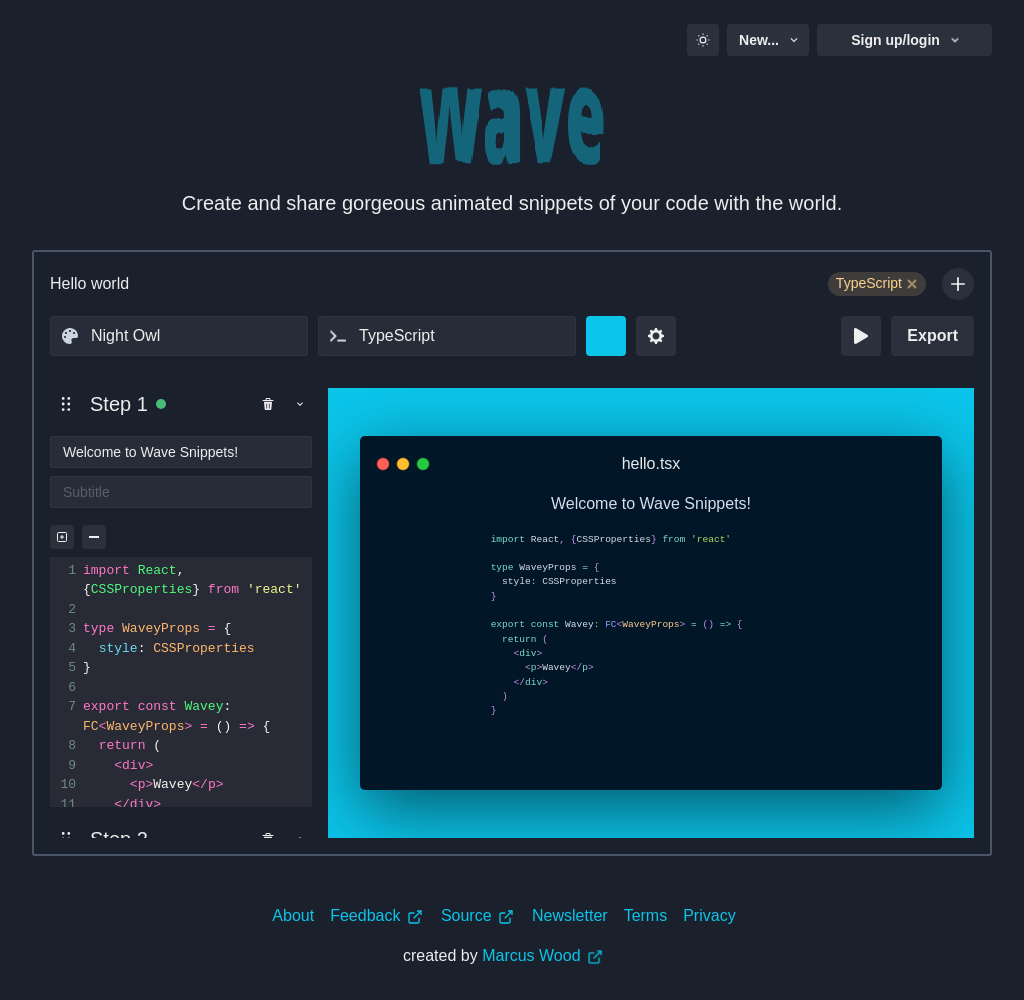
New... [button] (770, 40)
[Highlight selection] (62, 537)
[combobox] (179, 336)
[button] (66, 404)
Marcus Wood (542, 955)
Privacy (709, 915)
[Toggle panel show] (300, 404)
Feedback (376, 916)
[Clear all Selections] (94, 537)
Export (932, 335)
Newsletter (570, 915)
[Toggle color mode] (703, 40)
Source (477, 916)
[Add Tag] (958, 284)
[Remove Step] (268, 404)
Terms (646, 915)
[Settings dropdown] (656, 336)
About (293, 915)
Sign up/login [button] (906, 40)
